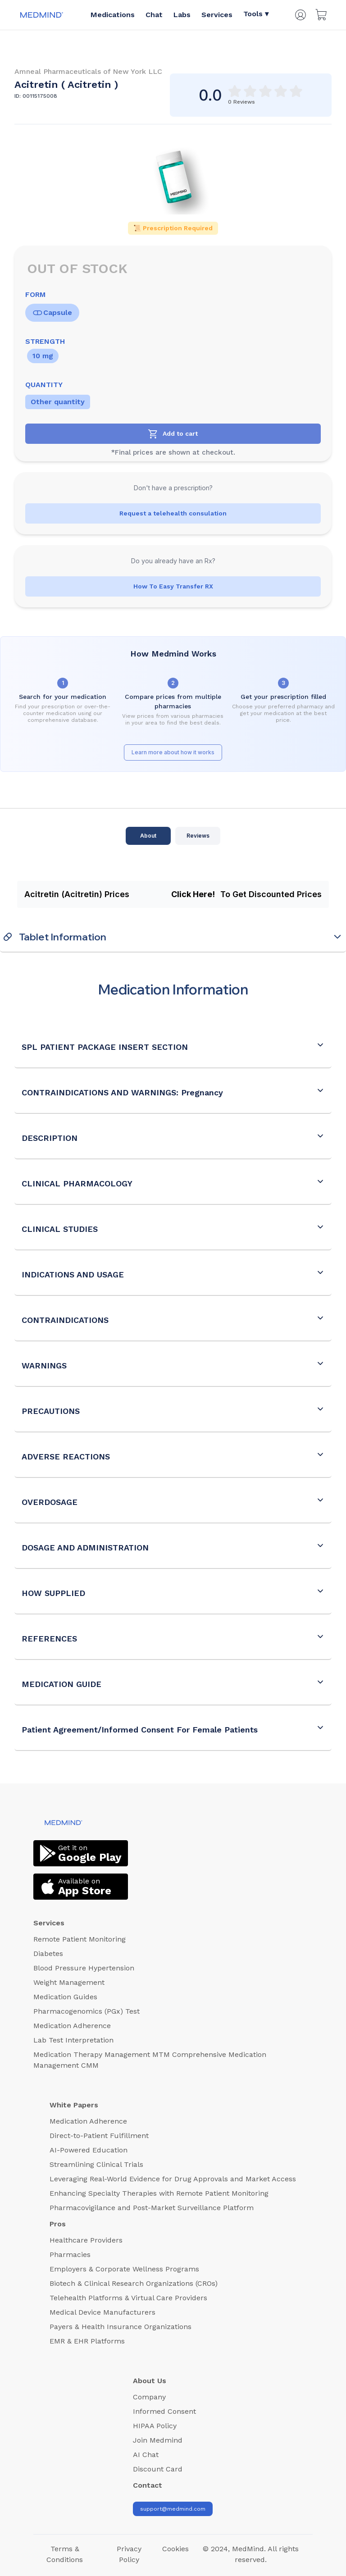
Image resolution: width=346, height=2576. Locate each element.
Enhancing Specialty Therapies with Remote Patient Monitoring (159, 2193)
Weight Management (69, 1982)
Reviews (198, 835)
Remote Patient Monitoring (79, 1939)
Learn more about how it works (173, 752)
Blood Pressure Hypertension (83, 1968)
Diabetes (48, 1953)
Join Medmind (157, 2440)
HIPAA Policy (155, 2425)
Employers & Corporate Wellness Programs (124, 2269)
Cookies (175, 2548)
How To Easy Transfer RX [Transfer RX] (173, 586)
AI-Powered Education (88, 2150)
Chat (154, 14)
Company (149, 2397)
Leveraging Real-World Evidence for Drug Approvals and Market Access (173, 2179)
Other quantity (58, 401)
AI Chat (146, 2454)
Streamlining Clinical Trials (96, 2164)
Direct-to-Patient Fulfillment (99, 2135)
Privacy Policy (129, 2554)
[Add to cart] (173, 434)
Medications (113, 14)
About (148, 835)
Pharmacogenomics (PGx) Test (86, 2011)
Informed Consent (164, 2411)
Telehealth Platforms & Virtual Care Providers (128, 2297)
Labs (182, 14)
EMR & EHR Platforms (87, 2341)
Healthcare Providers (86, 2240)
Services (216, 14)
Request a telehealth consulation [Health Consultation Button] (173, 513)
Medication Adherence (72, 2025)
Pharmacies (70, 2254)
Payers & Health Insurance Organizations (120, 2326)
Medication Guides (65, 1996)
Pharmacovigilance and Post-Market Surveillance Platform (152, 2207)
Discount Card (157, 2469)
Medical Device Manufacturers (102, 2312)
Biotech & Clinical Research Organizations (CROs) (134, 2283)
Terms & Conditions (64, 2554)
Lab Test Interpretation (73, 2040)
